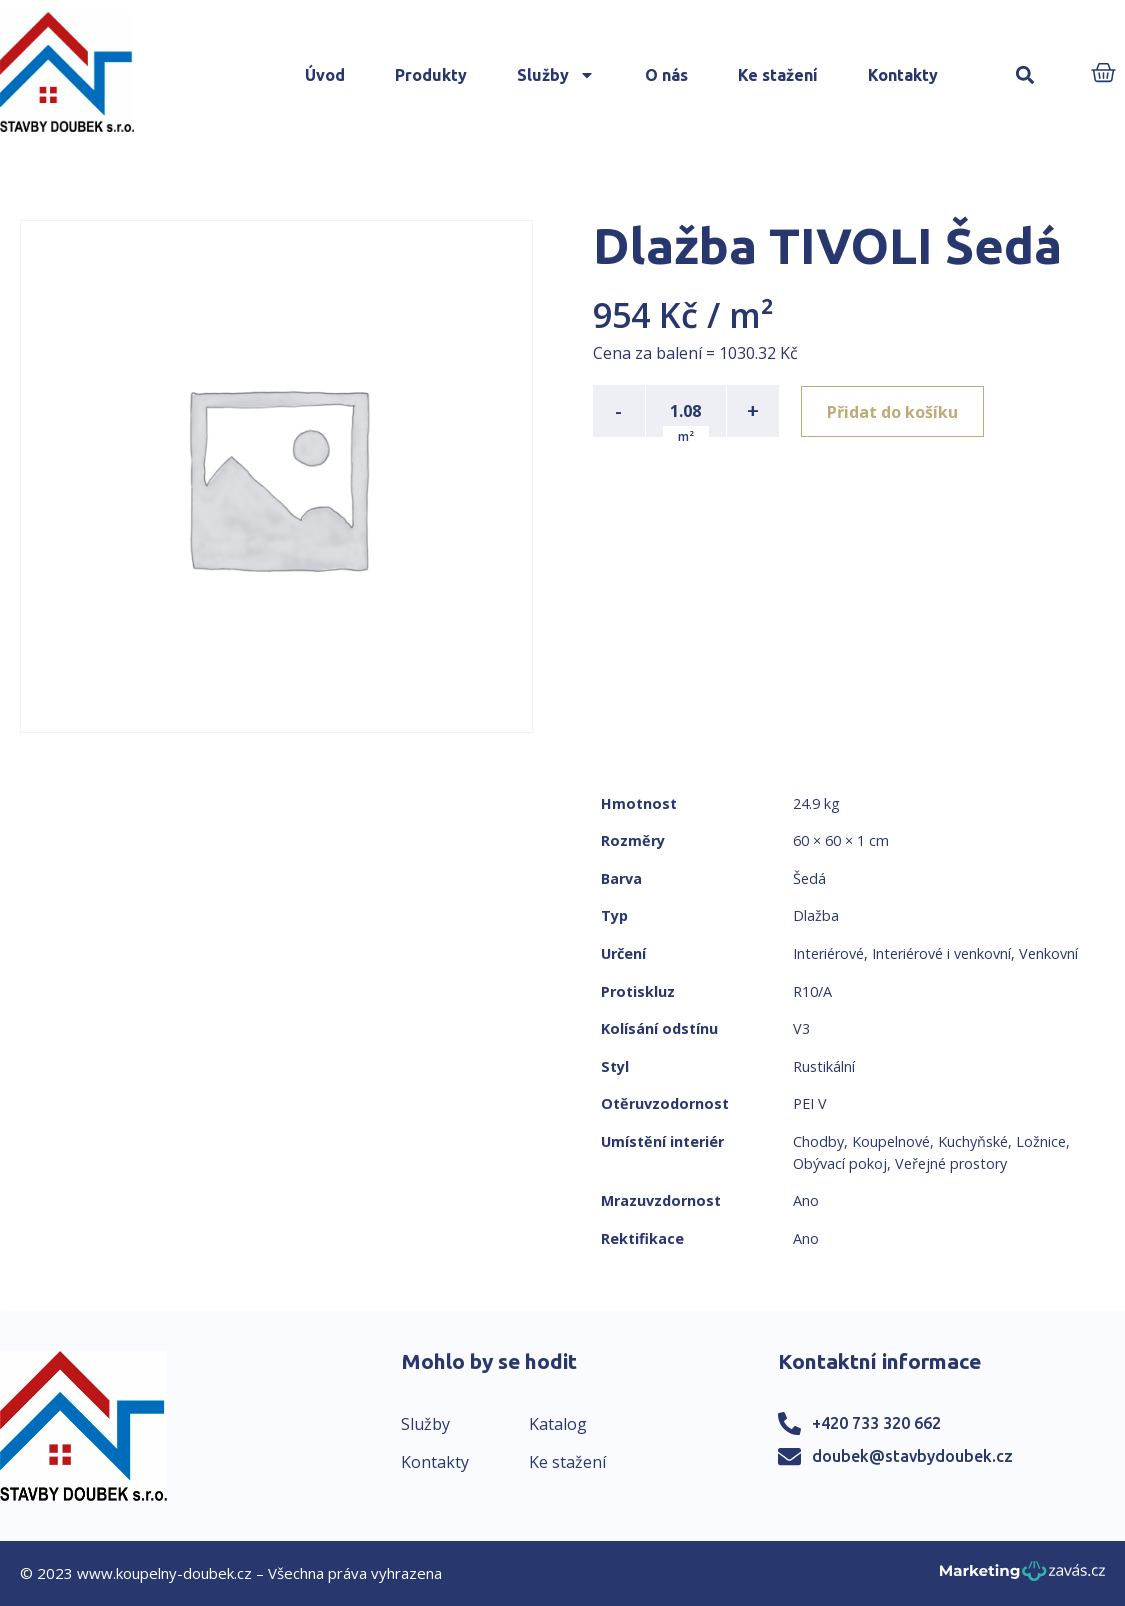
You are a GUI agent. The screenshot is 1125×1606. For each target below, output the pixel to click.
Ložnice (1041, 1141)
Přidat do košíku (894, 411)
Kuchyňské (973, 1141)
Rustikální (824, 1066)
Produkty (431, 75)
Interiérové (828, 953)
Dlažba (816, 915)
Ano (806, 1200)
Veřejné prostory (951, 1163)
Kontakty (903, 75)
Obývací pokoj (840, 1163)
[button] (1024, 75)
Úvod (325, 75)
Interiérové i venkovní (941, 953)
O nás (666, 75)
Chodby (818, 1141)
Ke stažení (778, 75)
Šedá (809, 878)
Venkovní (1048, 953)
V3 (801, 1028)
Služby (556, 75)
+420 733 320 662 (876, 1423)
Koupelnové (891, 1141)
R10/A (812, 991)
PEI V (810, 1103)
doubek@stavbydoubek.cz (912, 1456)
